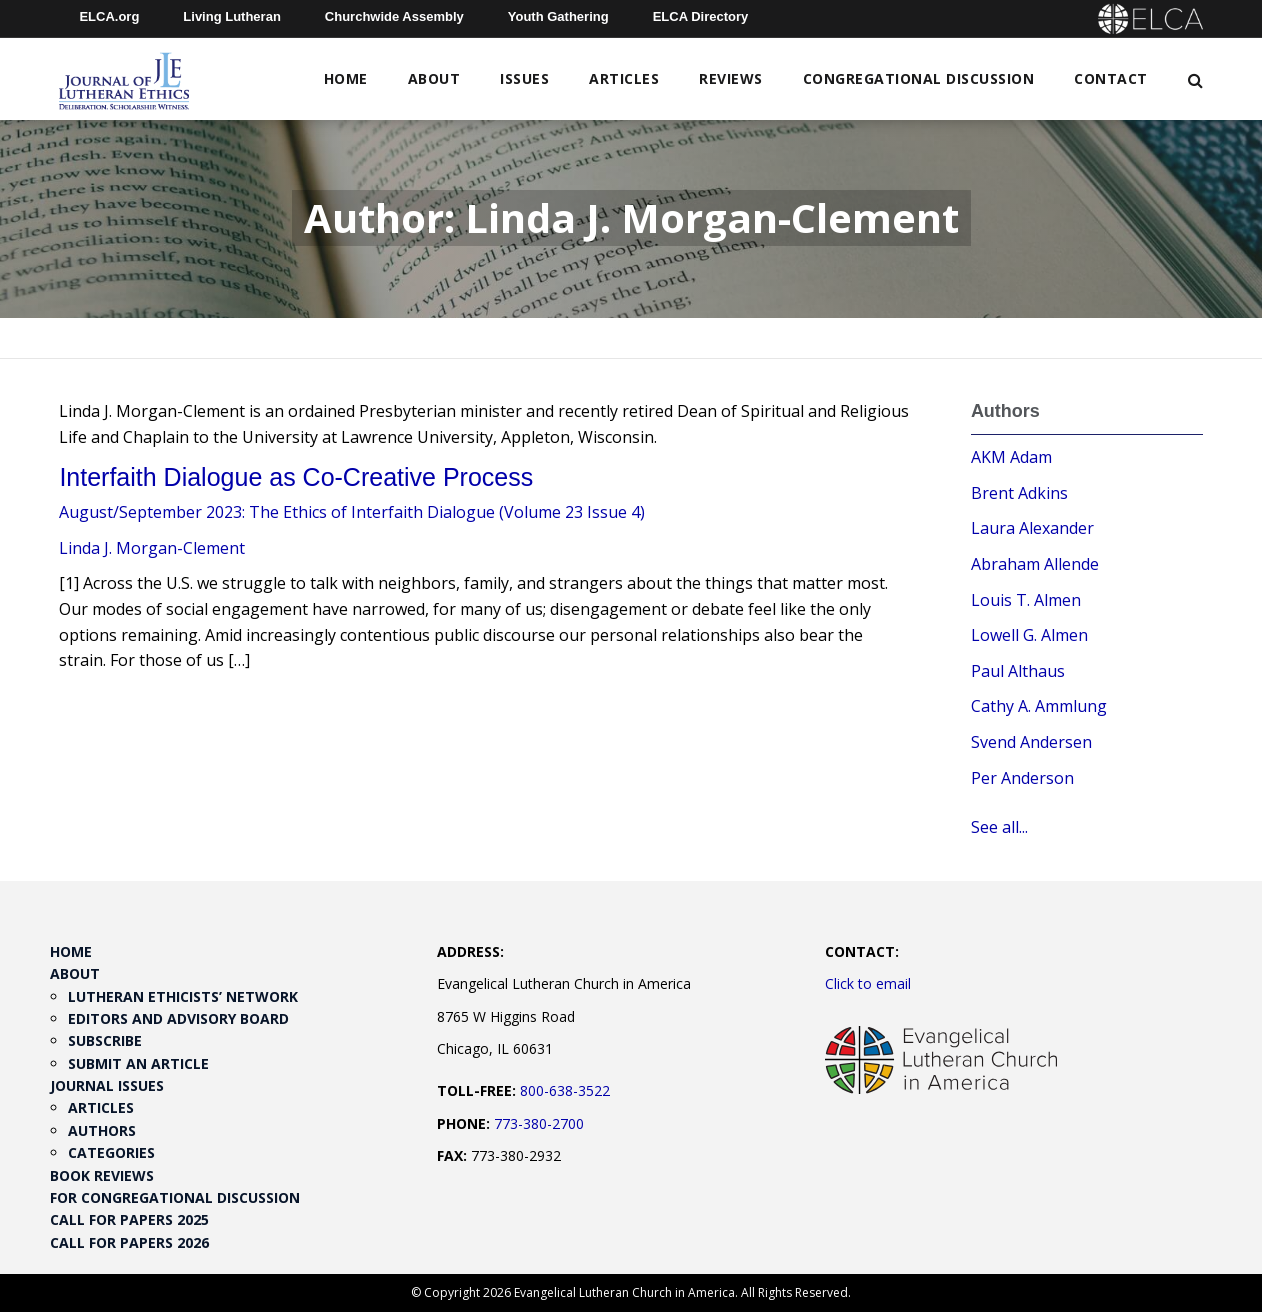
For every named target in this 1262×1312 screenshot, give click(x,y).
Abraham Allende (1035, 564)
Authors (102, 1130)
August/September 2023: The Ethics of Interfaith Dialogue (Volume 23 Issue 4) (352, 512)
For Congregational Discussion (175, 1197)
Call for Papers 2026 (129, 1242)
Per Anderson (1022, 778)
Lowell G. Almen (1029, 635)
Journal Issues (107, 1085)
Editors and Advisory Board (178, 1018)
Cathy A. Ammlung (1039, 706)
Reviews (731, 78)
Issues (524, 78)
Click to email (868, 983)
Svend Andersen (1031, 742)
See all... (999, 827)
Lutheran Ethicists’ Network (183, 996)
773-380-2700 (539, 1123)
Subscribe (105, 1040)
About (434, 78)
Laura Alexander (1032, 528)
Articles (624, 78)
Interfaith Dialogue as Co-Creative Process (296, 477)
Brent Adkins (1019, 493)
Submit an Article (138, 1063)
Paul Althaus (1018, 671)
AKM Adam (1011, 457)
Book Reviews (102, 1175)
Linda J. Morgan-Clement (152, 548)
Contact (1111, 78)
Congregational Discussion (919, 78)
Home (346, 78)
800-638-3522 (565, 1090)
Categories (111, 1152)
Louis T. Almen (1026, 600)
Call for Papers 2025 (129, 1219)
